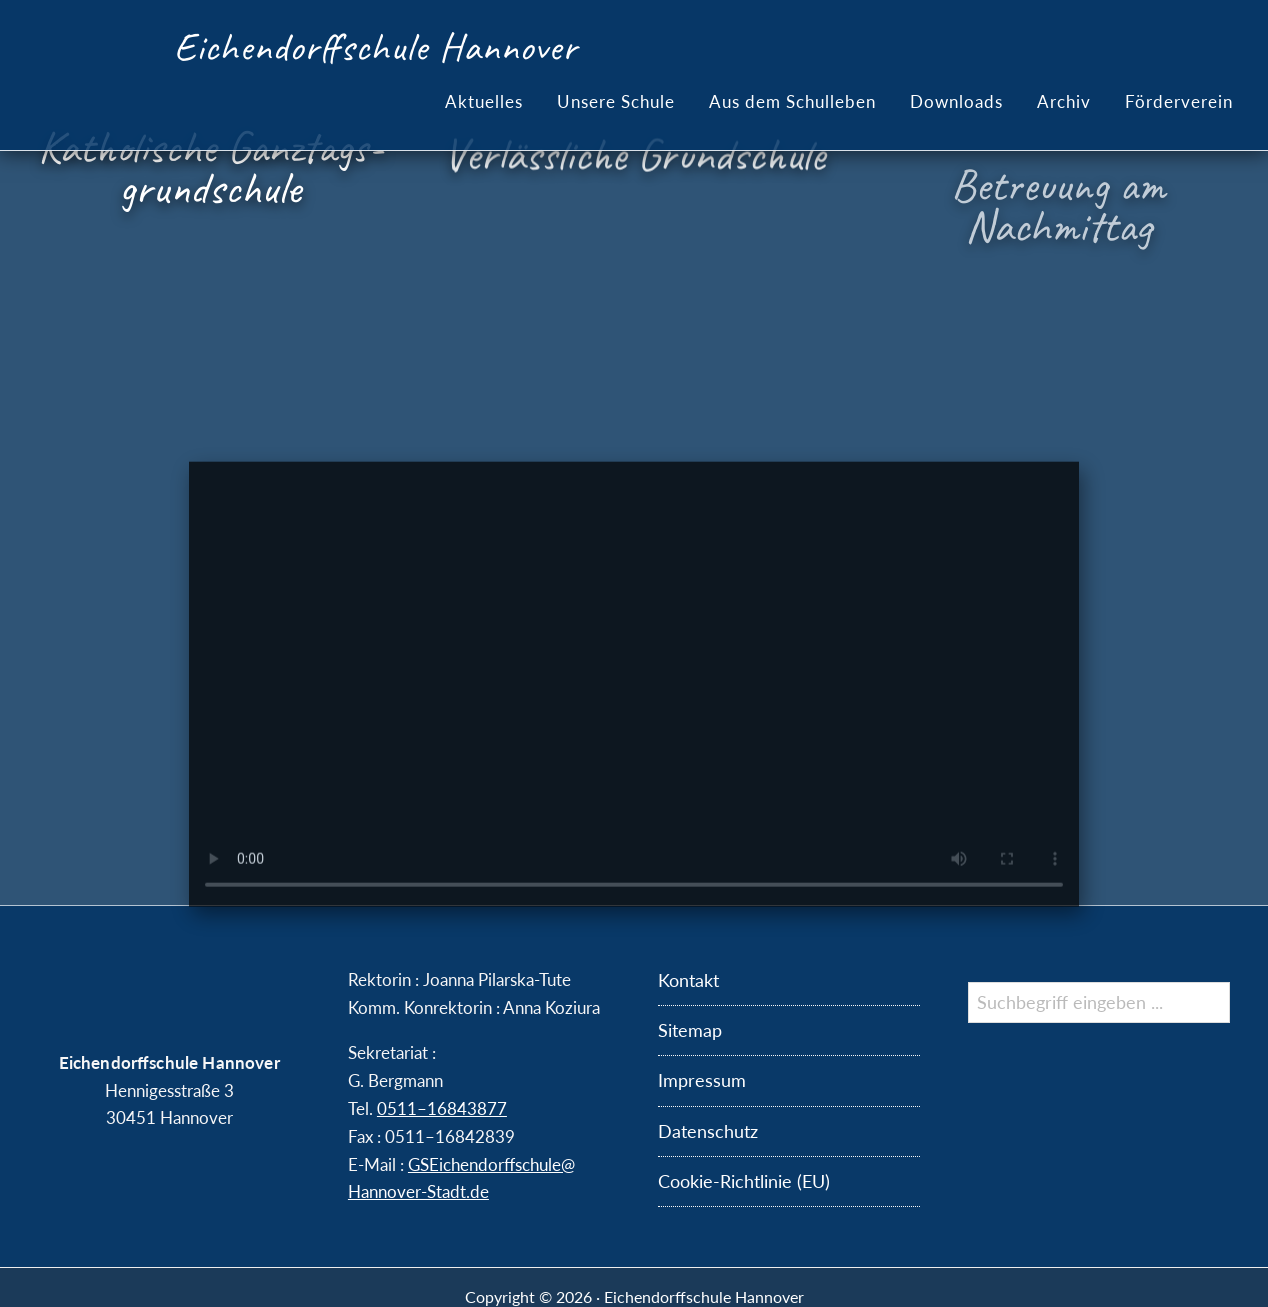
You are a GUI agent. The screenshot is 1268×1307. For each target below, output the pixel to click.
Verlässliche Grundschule (634, 165)
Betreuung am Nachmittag (1058, 226)
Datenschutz (708, 1131)
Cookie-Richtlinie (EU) (744, 1181)
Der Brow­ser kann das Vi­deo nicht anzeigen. (634, 732)
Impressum (702, 1080)
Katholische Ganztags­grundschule (210, 168)
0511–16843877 (442, 1108)
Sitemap (690, 1030)
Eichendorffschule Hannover (375, 47)
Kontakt (688, 980)
